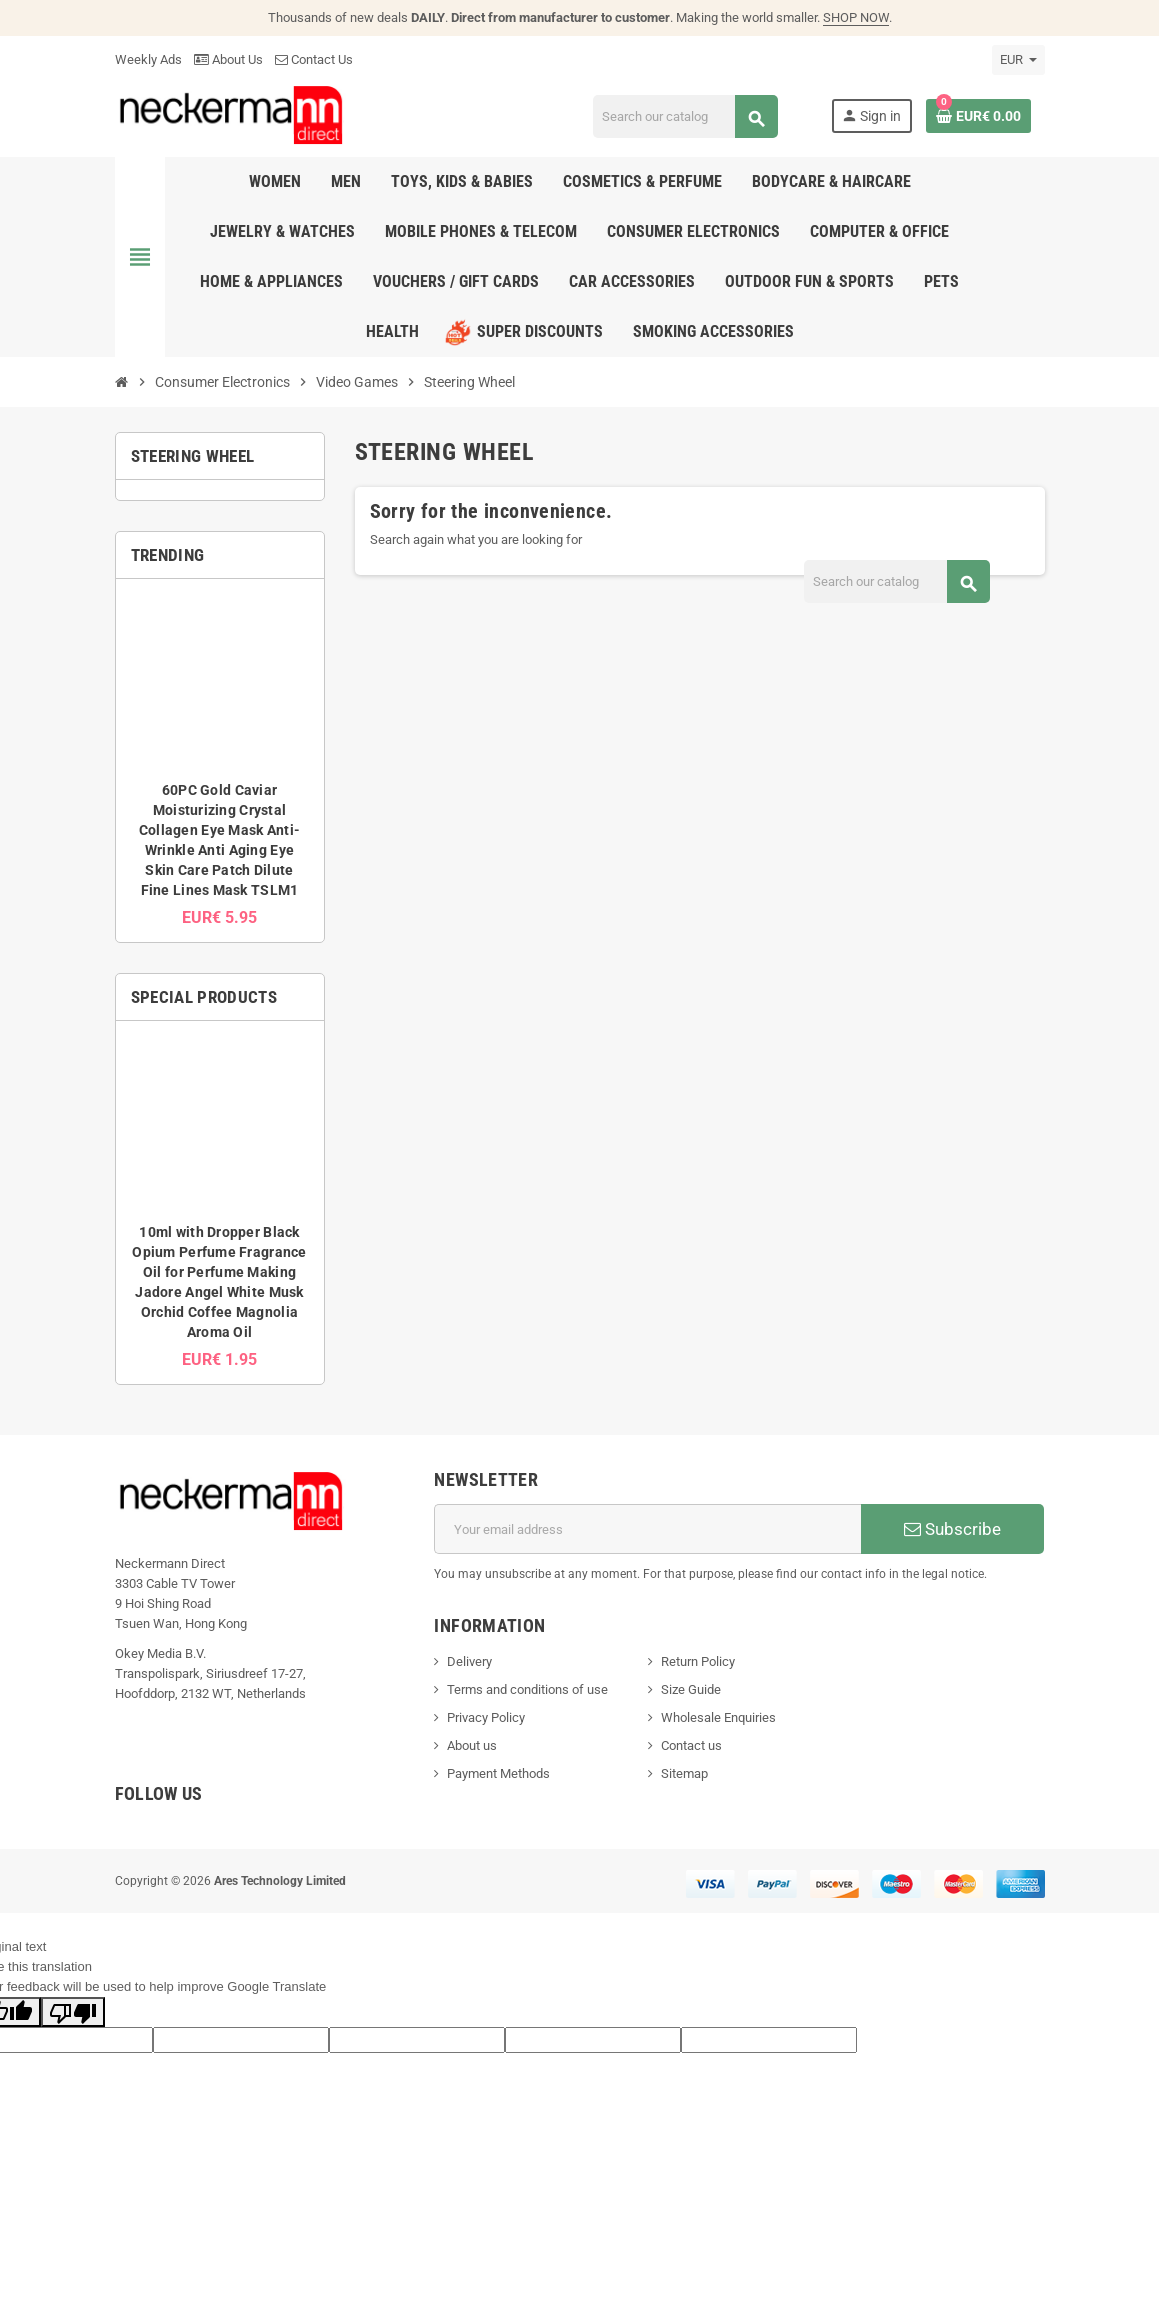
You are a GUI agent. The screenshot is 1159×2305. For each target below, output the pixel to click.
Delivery (469, 1661)
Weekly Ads (148, 59)
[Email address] (647, 1529)
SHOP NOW (856, 17)
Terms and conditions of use (527, 1689)
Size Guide (691, 1689)
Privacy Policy (486, 1717)
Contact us (691, 1745)
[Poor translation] (73, 2012)
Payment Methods (498, 1773)
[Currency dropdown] (1018, 60)
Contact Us (314, 59)
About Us (228, 59)
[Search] (685, 116)
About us (472, 1745)
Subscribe (952, 1529)
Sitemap (684, 1773)
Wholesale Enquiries (718, 1717)
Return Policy (698, 1661)
